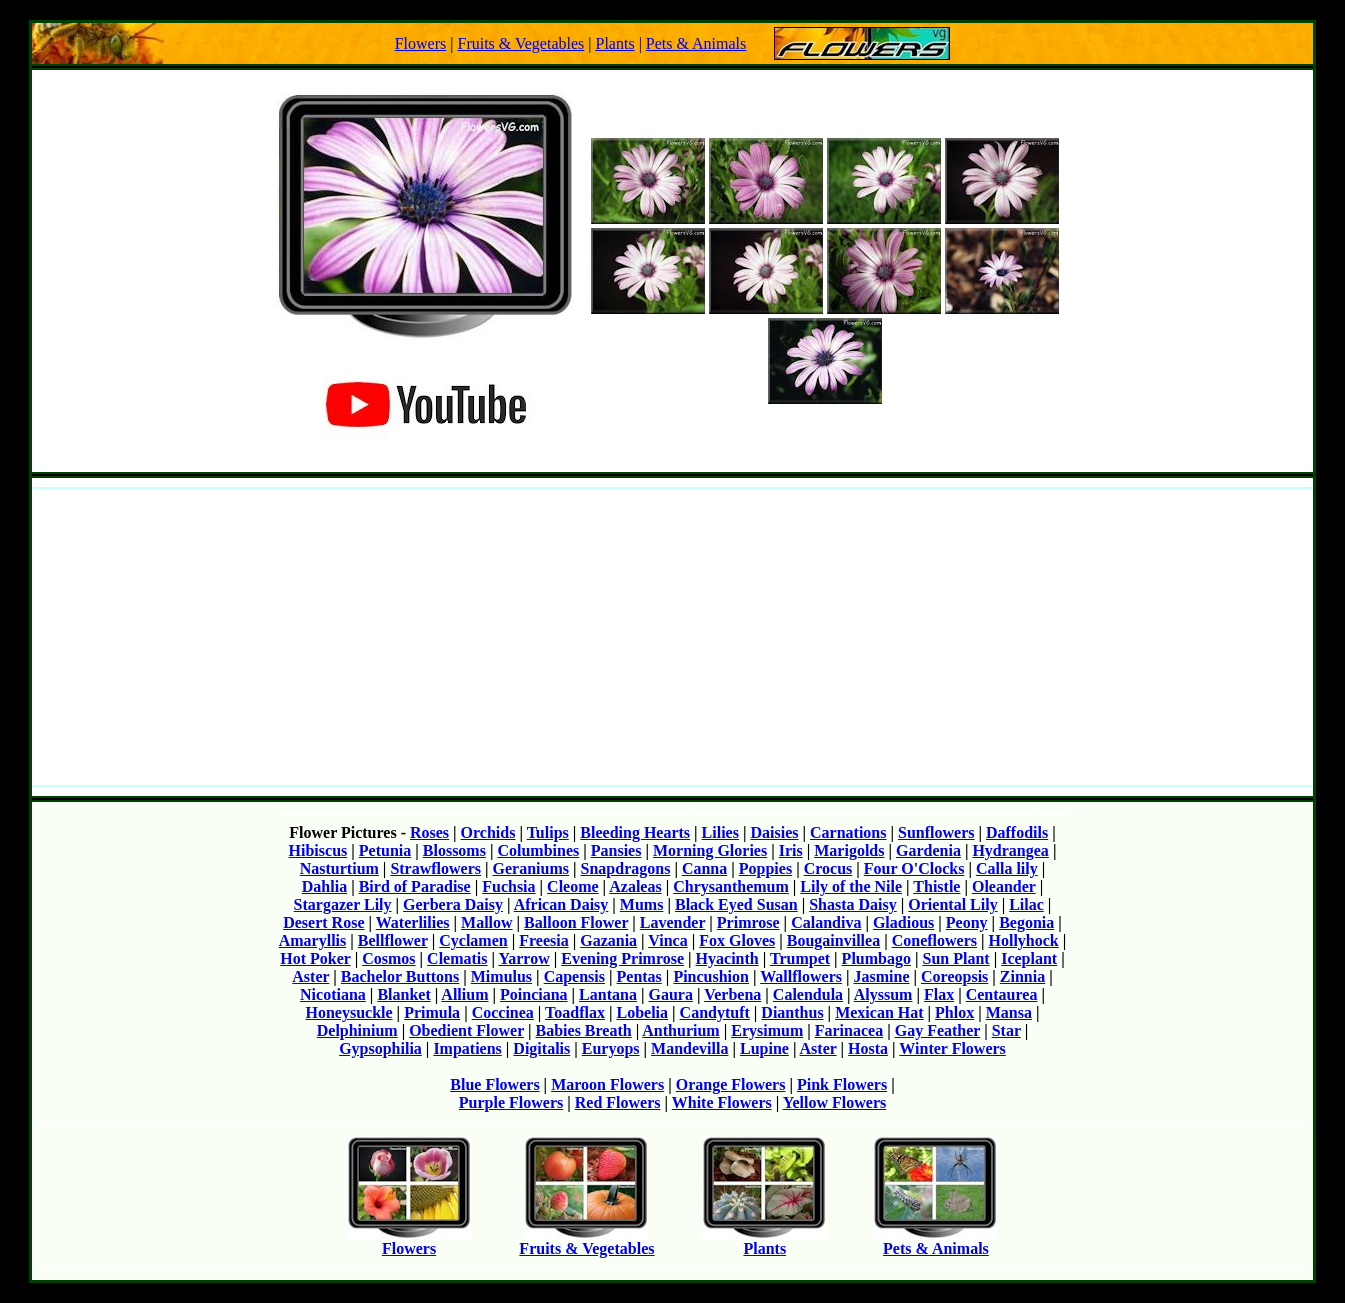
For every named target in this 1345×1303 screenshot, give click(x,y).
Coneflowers (934, 940)
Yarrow (523, 958)
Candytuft (715, 1012)
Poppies (765, 868)
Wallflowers (801, 976)
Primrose (748, 922)
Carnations (848, 832)
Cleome (573, 886)
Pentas (639, 976)
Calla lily (1007, 868)
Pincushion (711, 976)
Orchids (488, 832)
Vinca (667, 940)
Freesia (543, 940)
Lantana (608, 994)
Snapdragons (626, 868)
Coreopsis (954, 976)
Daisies (774, 832)
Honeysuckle (348, 1012)
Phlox (954, 1012)
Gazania (608, 940)
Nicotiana (333, 994)
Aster (310, 976)
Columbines (538, 850)
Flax (939, 994)
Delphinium (357, 1030)
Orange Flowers (731, 1084)
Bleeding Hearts (635, 832)
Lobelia (643, 1012)
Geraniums (531, 868)
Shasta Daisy (853, 904)
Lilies (720, 832)
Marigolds (849, 850)
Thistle (936, 886)
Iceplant (1029, 958)
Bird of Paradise (415, 886)
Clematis (457, 958)
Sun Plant (955, 958)
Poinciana (534, 994)
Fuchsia (508, 886)
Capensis (574, 976)
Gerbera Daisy (453, 904)
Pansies (616, 850)
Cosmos (388, 958)
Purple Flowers (511, 1102)
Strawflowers (435, 868)
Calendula (808, 994)
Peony (967, 922)
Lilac (1026, 904)
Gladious (903, 922)
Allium (464, 994)
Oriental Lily (952, 904)
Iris (791, 850)
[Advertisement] (673, 637)
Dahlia (324, 886)
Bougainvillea (833, 940)
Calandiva (826, 922)
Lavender (672, 922)
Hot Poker (315, 958)
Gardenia (928, 850)
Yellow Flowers (835, 1102)
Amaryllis (313, 940)
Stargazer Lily (343, 904)
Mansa (1009, 1012)
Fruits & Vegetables (520, 43)
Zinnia (1022, 976)
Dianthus (792, 1012)
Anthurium (680, 1030)
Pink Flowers (842, 1084)
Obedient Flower (466, 1030)
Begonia (1026, 922)
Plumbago (876, 958)
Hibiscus (318, 850)
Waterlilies (413, 922)
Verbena (732, 994)
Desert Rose (323, 922)
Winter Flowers (952, 1048)
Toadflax (575, 1012)
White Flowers (722, 1102)
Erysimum (767, 1030)
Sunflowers (936, 832)
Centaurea (1002, 994)
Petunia (385, 850)
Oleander (1004, 886)
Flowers (421, 43)
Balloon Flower (576, 922)
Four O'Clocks (914, 868)
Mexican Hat (879, 1012)
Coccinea (503, 1012)
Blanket (403, 994)
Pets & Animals (696, 43)
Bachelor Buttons (400, 976)
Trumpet (800, 958)
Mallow (487, 922)
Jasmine (882, 976)
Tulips (548, 832)
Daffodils (1017, 832)
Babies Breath (584, 1030)
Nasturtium (339, 868)
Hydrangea (1010, 850)
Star (1006, 1030)
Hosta (868, 1048)
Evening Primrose (622, 958)
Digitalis (541, 1048)
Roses (429, 832)
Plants (615, 43)
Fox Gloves (737, 940)
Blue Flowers (494, 1084)
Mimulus (501, 976)
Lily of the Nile (851, 886)
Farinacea (849, 1030)
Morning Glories (710, 850)
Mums (642, 904)
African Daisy (561, 904)
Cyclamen (473, 940)
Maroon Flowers (607, 1084)
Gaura (670, 994)
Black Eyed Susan (736, 904)
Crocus (828, 868)
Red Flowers (618, 1102)
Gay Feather (937, 1030)
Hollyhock (1024, 940)
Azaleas (635, 886)
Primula (432, 1012)
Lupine (764, 1048)
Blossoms (454, 850)
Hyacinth (727, 958)
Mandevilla (689, 1048)
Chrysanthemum (731, 886)
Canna (704, 868)
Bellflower (393, 940)
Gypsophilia (380, 1048)
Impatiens (467, 1048)
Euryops (611, 1048)
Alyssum (883, 994)
